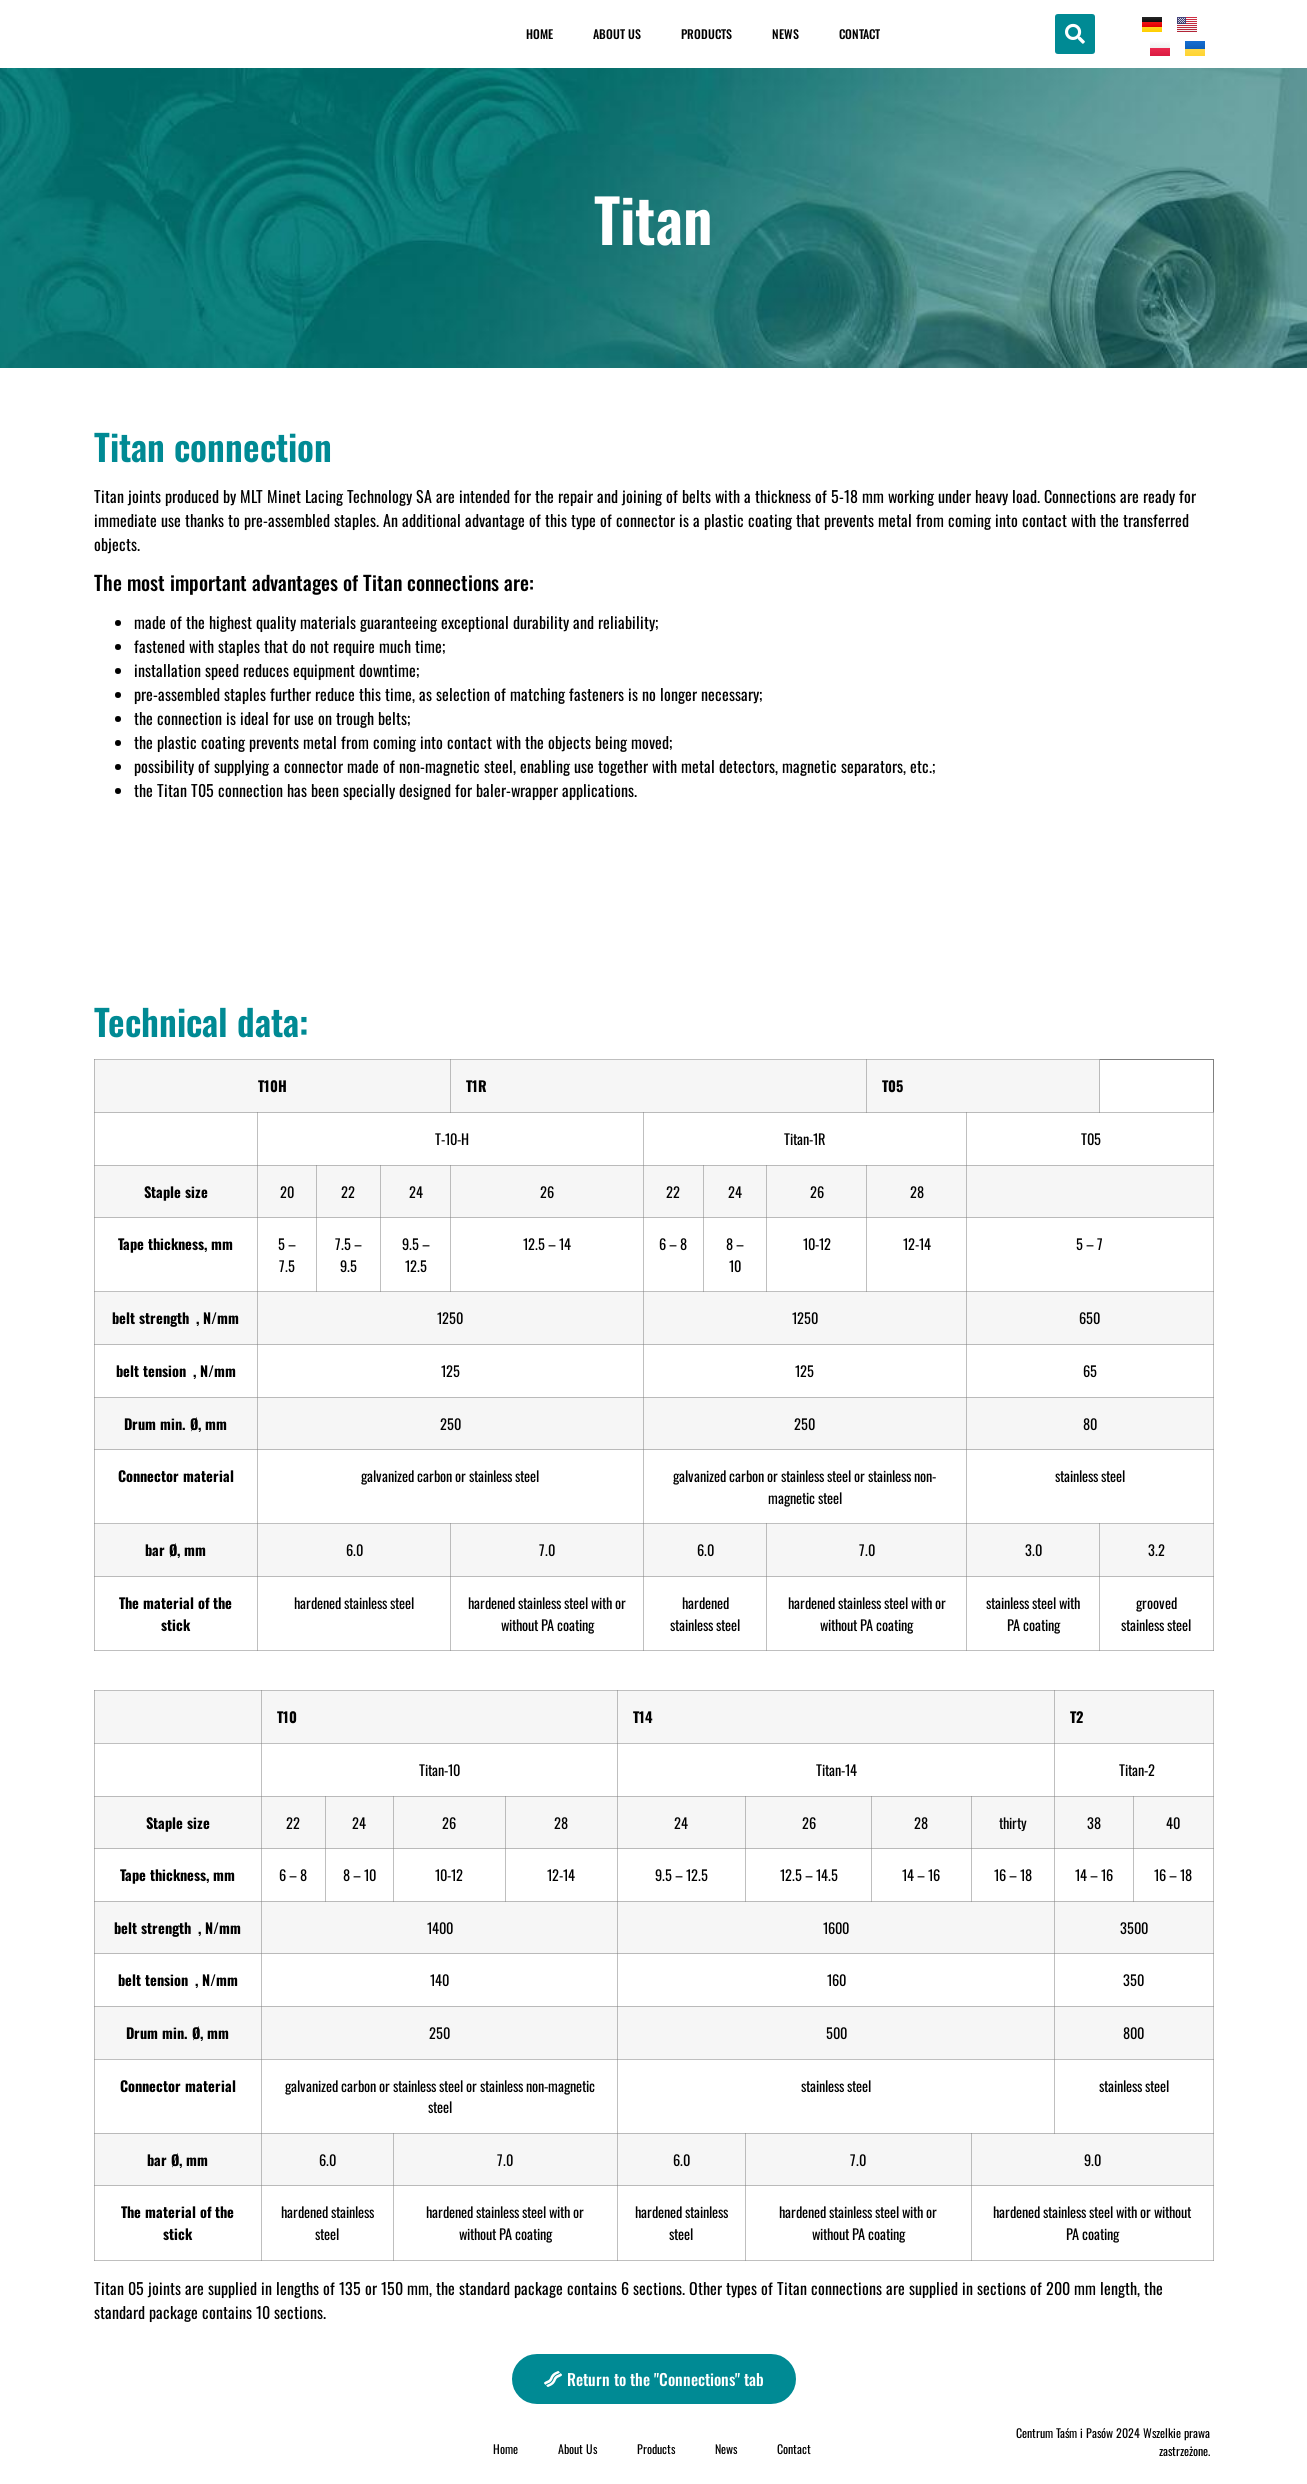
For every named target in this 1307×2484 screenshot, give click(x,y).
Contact (859, 33)
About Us (617, 33)
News (785, 33)
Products (706, 33)
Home (539, 33)
